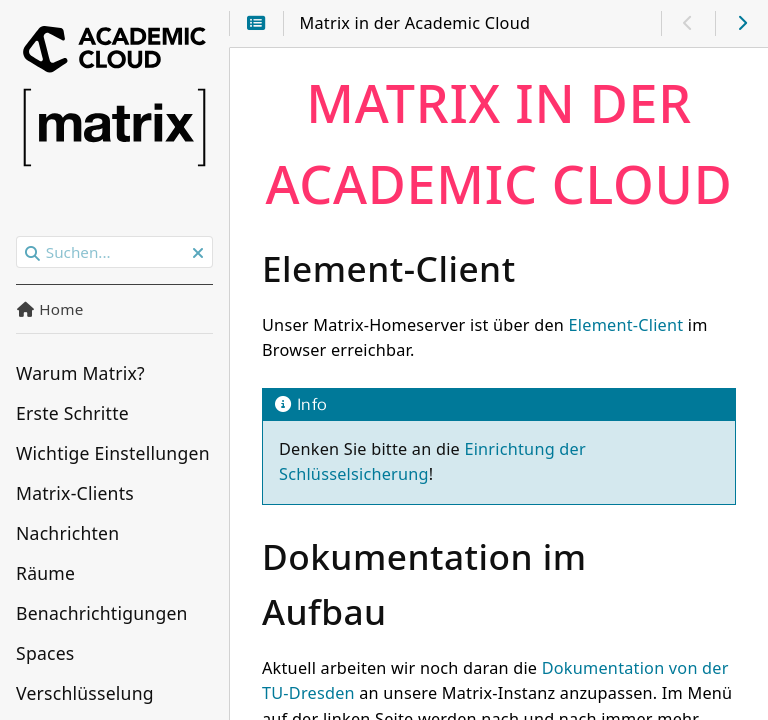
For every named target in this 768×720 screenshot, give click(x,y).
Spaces (45, 653)
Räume (45, 573)
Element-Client (626, 325)
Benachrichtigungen (102, 613)
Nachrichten (67, 533)
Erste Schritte (72, 413)
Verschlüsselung (85, 693)
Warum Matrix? (80, 373)
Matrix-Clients (75, 493)
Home (50, 309)
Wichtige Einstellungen (113, 453)
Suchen (17, 236)
